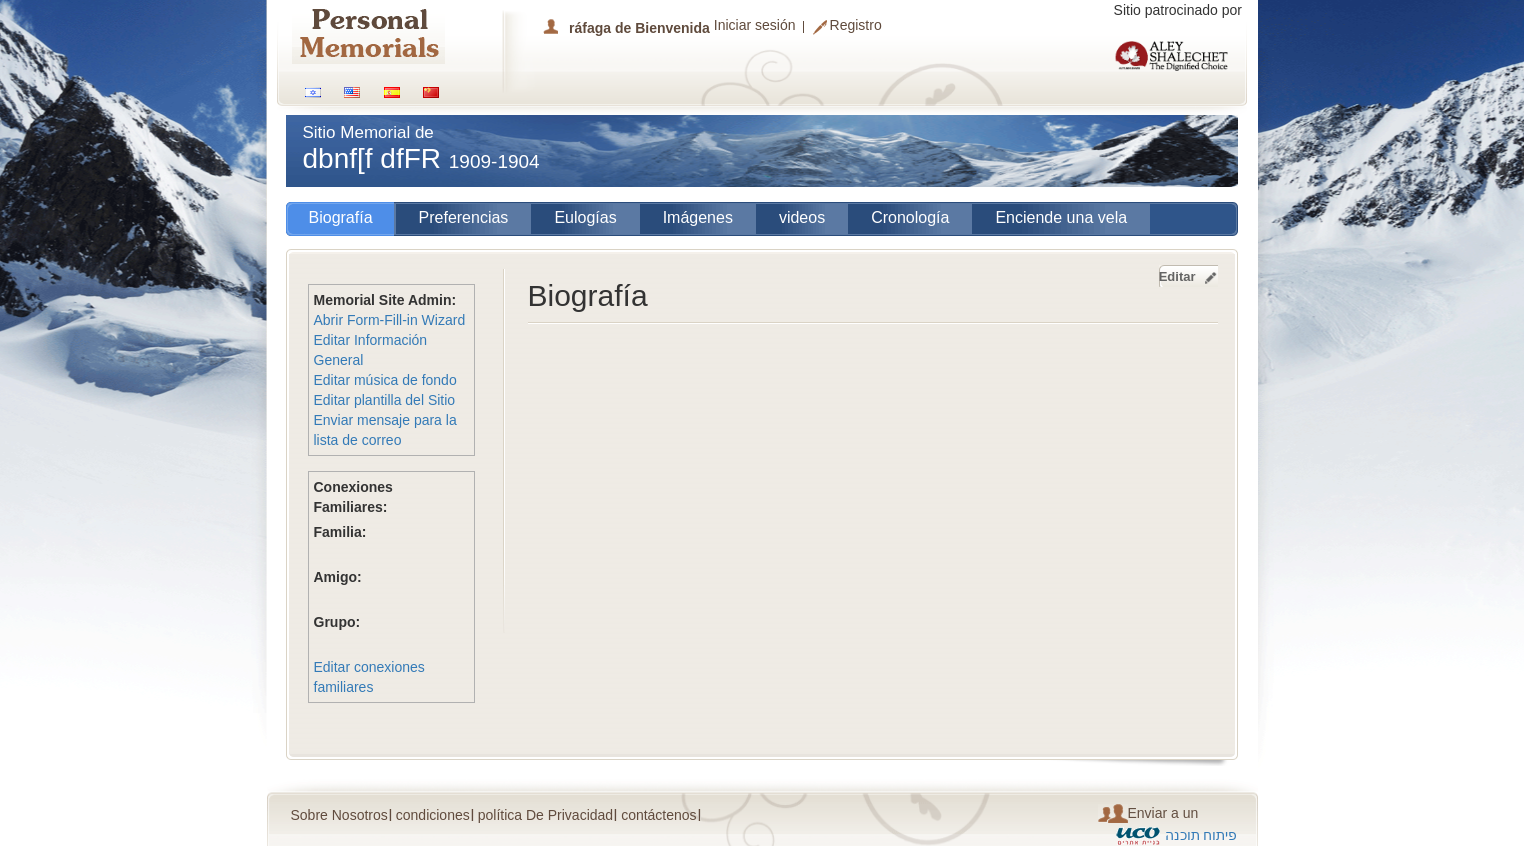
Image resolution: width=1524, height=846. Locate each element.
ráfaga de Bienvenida (639, 28)
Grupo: (337, 622)
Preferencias (464, 217)
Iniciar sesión (755, 25)
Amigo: (338, 577)
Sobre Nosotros (339, 815)
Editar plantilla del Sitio (385, 400)
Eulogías (585, 217)
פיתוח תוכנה (1201, 835)
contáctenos (659, 815)
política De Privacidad (545, 815)
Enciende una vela (1061, 217)
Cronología (910, 217)
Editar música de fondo (385, 380)
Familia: (340, 532)
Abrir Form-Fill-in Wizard (390, 320)
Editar (1177, 276)
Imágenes (698, 217)
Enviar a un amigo (1148, 813)
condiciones (433, 815)
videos (802, 217)
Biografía (341, 217)
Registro (856, 26)
